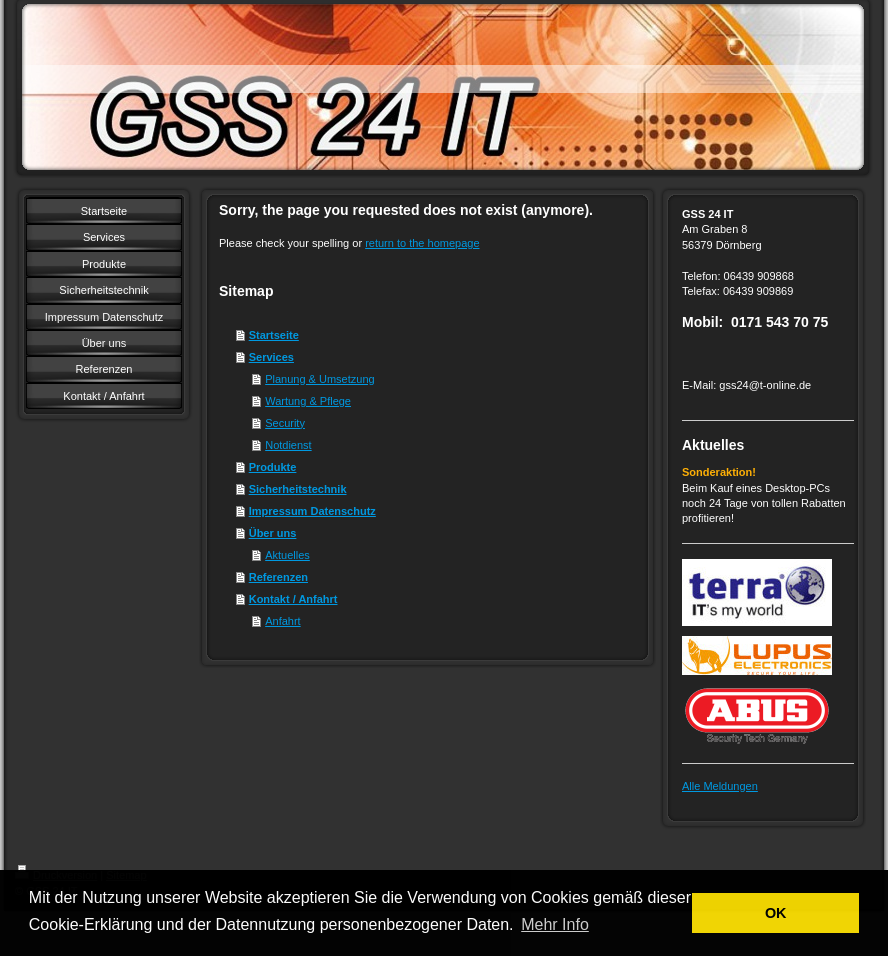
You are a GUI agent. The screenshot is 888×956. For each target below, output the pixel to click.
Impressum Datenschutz (312, 511)
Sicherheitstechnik (298, 489)
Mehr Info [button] (555, 924)
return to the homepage (422, 243)
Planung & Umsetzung (319, 379)
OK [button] (776, 913)
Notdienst (288, 445)
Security (285, 423)
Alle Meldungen (720, 786)
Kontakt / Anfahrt (293, 599)
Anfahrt (282, 621)
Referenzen (278, 577)
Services (271, 357)
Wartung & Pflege (308, 401)
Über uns (273, 533)
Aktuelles (287, 555)
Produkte (273, 467)
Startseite (274, 335)
